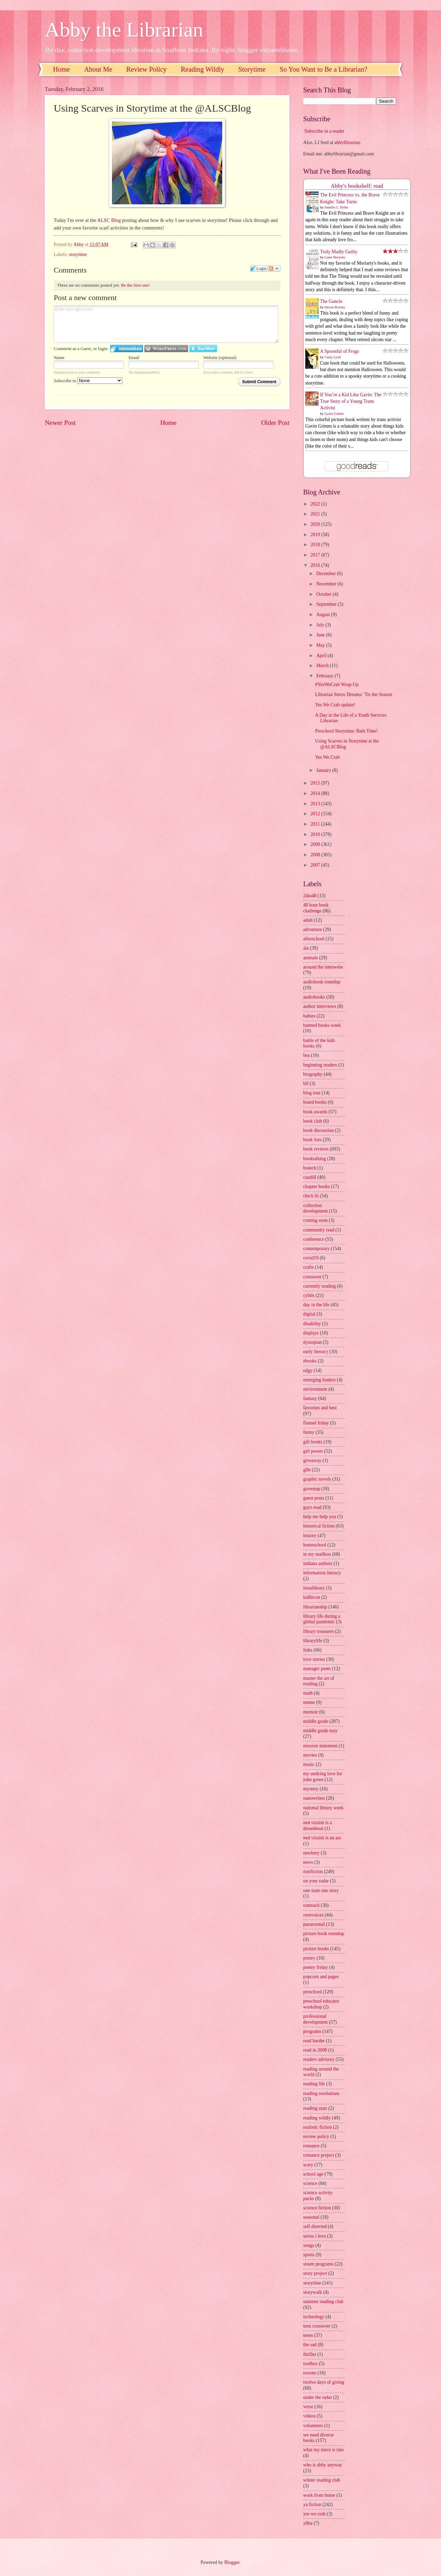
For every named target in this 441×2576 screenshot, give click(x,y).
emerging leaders (319, 1379)
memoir (310, 1712)
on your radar (316, 1880)
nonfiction (313, 1871)
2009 (315, 844)
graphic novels (317, 1479)
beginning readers (320, 1064)
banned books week (322, 1025)
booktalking (314, 1158)
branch (309, 1168)
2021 (315, 514)
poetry (309, 1958)
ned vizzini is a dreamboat (317, 1825)
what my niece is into (323, 2449)
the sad (310, 2344)
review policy (316, 2136)
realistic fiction (317, 2127)
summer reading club (323, 2301)
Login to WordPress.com (166, 348)
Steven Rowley (335, 307)
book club (312, 1121)
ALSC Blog (109, 220)
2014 (315, 793)
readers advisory (319, 2059)
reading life (314, 2083)
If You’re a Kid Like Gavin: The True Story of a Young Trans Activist (350, 401)
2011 (315, 824)
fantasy (310, 1398)
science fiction (317, 2207)
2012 (315, 813)
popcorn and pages (321, 1976)
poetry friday (315, 1967)
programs (312, 2031)
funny (308, 1432)
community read (318, 1230)
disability (312, 1323)
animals (310, 957)
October (324, 594)
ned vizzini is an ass (322, 1837)
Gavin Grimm (334, 414)
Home (61, 69)
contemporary (316, 1248)
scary (308, 2164)
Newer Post (60, 422)
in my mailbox (317, 1554)
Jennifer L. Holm (336, 207)
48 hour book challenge (316, 907)
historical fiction (319, 1526)
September (327, 604)
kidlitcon (311, 1597)
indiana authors (317, 1563)
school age (313, 2174)
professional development (315, 2019)
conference (313, 1239)
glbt (306, 1469)
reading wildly (317, 2117)
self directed (315, 2226)
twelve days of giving (323, 2382)
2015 (315, 783)
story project (315, 2273)
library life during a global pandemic (321, 1619)
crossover (312, 1276)
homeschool (314, 1544)
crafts (308, 1267)
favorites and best (320, 1407)
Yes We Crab (327, 757)
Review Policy (146, 69)
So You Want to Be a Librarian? (323, 69)
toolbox (310, 2363)
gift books (312, 1441)
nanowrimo (314, 1798)
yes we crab (314, 2513)
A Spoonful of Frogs (339, 351)
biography (312, 1074)
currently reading (319, 1286)
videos (309, 2416)
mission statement (320, 1745)
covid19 (310, 1257)
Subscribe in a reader (324, 131)
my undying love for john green (322, 1776)
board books (315, 1102)
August (323, 614)
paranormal (314, 1924)
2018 (315, 544)
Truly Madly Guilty (338, 251)
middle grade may (320, 1730)
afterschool (313, 938)
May (321, 645)
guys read (312, 1507)
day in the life (316, 1304)
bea (306, 1055)
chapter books (316, 1186)
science (310, 2183)
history (309, 1535)
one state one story (321, 1890)
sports (309, 2254)
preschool (312, 1991)
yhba (307, 2523)
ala (306, 948)
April (322, 655)
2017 (315, 555)
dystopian (312, 1342)
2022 (315, 504)
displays (311, 1333)
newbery (311, 1853)
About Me (98, 69)
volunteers (313, 2425)
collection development (315, 1208)
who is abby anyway (322, 2464)
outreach (311, 1905)
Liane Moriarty (335, 257)
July (320, 624)
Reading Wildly (202, 69)
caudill (309, 1177)
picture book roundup (323, 1933)
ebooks (310, 1360)
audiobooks (314, 997)
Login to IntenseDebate (126, 348)
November (327, 583)
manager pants (317, 1668)
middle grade (315, 1721)
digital (309, 1314)
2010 (315, 834)
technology (313, 2316)
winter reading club (321, 2480)
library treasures (318, 1631)
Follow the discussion (274, 268)
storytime (78, 254)
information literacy (322, 1572)
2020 (315, 524)
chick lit (311, 1195)
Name (59, 357)
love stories (314, 1659)
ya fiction (312, 2504)
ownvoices (313, 1915)
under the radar (317, 2397)
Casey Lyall (333, 357)
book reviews (316, 1149)
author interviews (319, 1006)
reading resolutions (321, 2093)
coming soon (315, 1220)
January (324, 770)
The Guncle (331, 301)
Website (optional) (219, 357)
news (308, 1862)
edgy (307, 1370)
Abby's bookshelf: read (357, 186)
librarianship (315, 1606)
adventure (312, 929)
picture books (316, 1948)
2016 (315, 565)
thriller (309, 2354)
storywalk (312, 2292)
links (307, 1650)
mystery (310, 1788)
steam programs (318, 2264)
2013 (315, 803)
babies (309, 1016)
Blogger (231, 2562)
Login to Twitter (203, 348)
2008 (315, 854)
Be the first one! (135, 285)
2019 (315, 534)
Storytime (252, 69)
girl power (313, 1451)
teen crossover (316, 2326)
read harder (314, 2040)
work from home (319, 2495)
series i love (314, 2236)
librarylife (312, 1640)
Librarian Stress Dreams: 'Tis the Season (353, 694)
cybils (309, 1295)
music (309, 1764)
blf (305, 1083)
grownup (311, 1488)
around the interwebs (323, 967)
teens (308, 2335)
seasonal (311, 2217)
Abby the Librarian (124, 29)
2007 (315, 865)
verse (308, 2406)
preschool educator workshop (321, 2004)
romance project (318, 2155)
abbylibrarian (347, 142)
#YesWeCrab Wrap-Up (337, 684)
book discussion (318, 1130)
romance (311, 2145)
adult (308, 920)
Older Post (275, 422)
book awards (315, 1111)
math (308, 1693)
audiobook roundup (321, 981)
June (321, 634)
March (323, 665)
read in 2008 (315, 2050)
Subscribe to (88, 380)
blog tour (311, 1092)
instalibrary (314, 1588)
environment (315, 1389)
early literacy (315, 1351)
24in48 (309, 895)
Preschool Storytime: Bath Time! (346, 731)
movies (310, 1755)
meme (309, 1702)
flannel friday (316, 1422)
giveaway (312, 1460)
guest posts (313, 1498)
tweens (309, 2372)
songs (308, 2245)
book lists (312, 1139)
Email (134, 357)
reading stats (315, 2108)
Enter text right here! (166, 324)
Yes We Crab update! (335, 704)
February (325, 675)
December (326, 573)
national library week (323, 1807)
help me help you (319, 1516)
